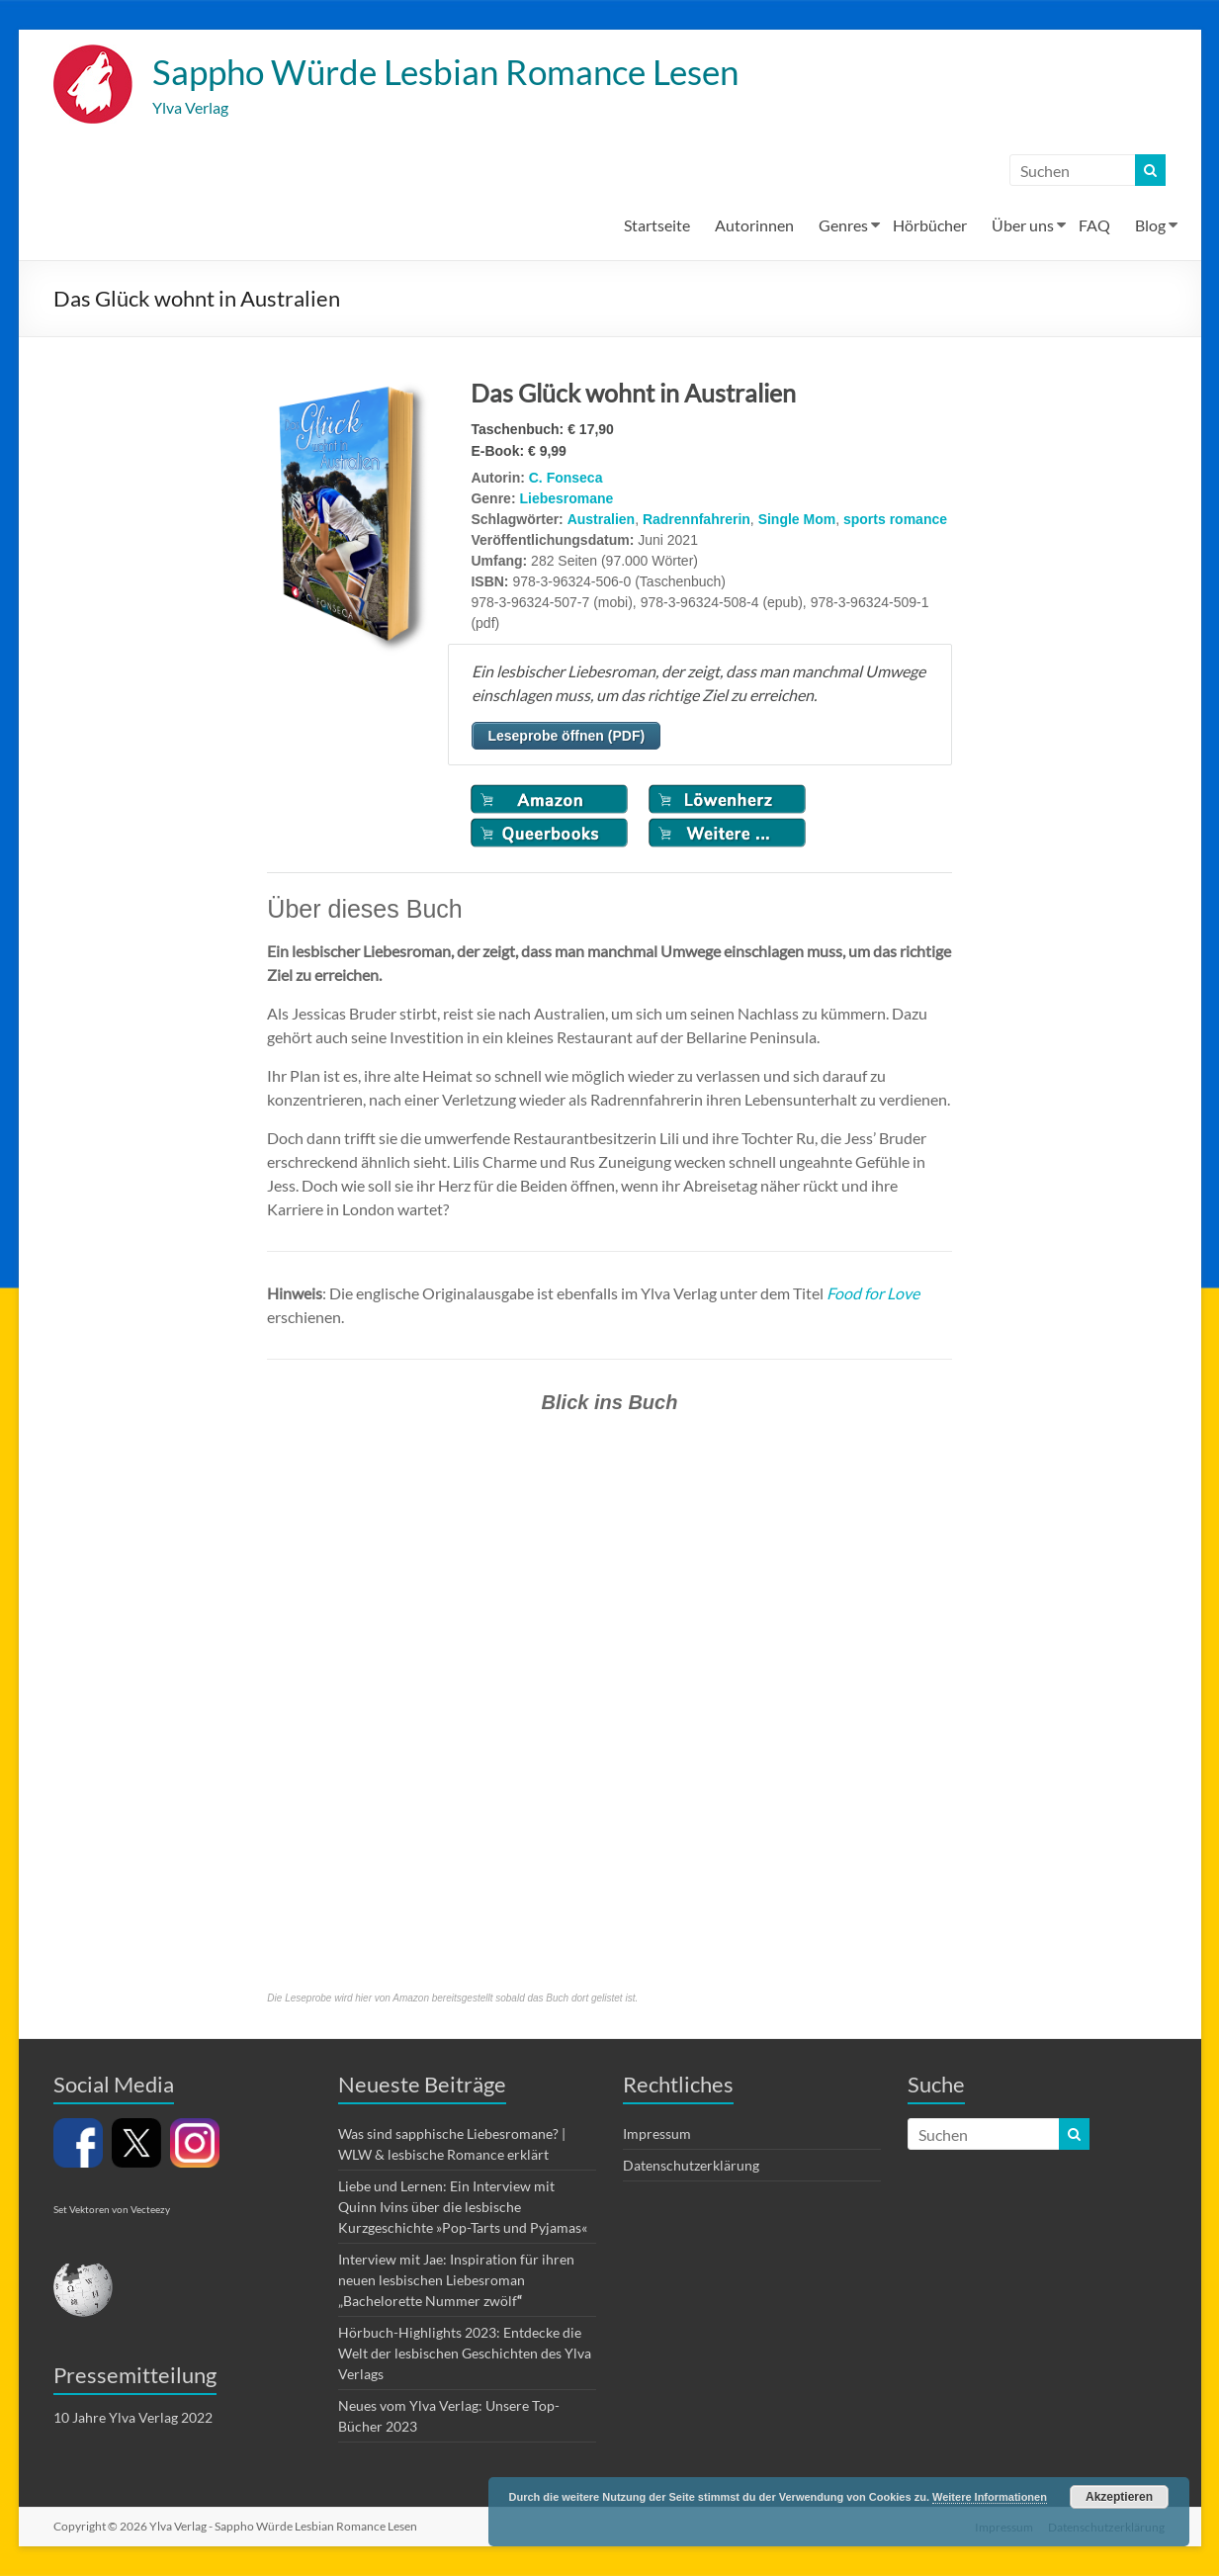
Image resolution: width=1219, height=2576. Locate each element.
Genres (843, 226)
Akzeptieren (1119, 2497)
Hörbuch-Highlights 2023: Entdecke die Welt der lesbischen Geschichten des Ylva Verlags (464, 2354)
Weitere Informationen (989, 2497)
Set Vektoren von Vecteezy (111, 2210)
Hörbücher (930, 226)
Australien (601, 520)
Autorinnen (754, 226)
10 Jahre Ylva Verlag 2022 (133, 2418)
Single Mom (797, 520)
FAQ (1094, 226)
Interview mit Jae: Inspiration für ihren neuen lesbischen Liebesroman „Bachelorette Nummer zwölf (456, 2281)
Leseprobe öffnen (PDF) (566, 737)
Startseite (657, 226)
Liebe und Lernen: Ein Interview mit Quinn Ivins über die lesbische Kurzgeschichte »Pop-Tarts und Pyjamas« (462, 2207)
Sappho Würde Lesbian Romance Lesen (456, 72)
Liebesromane (566, 499)
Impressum (657, 2134)
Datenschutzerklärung (691, 2166)
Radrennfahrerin (696, 520)
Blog (1150, 226)
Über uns (1023, 226)
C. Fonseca (566, 479)
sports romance (895, 520)
